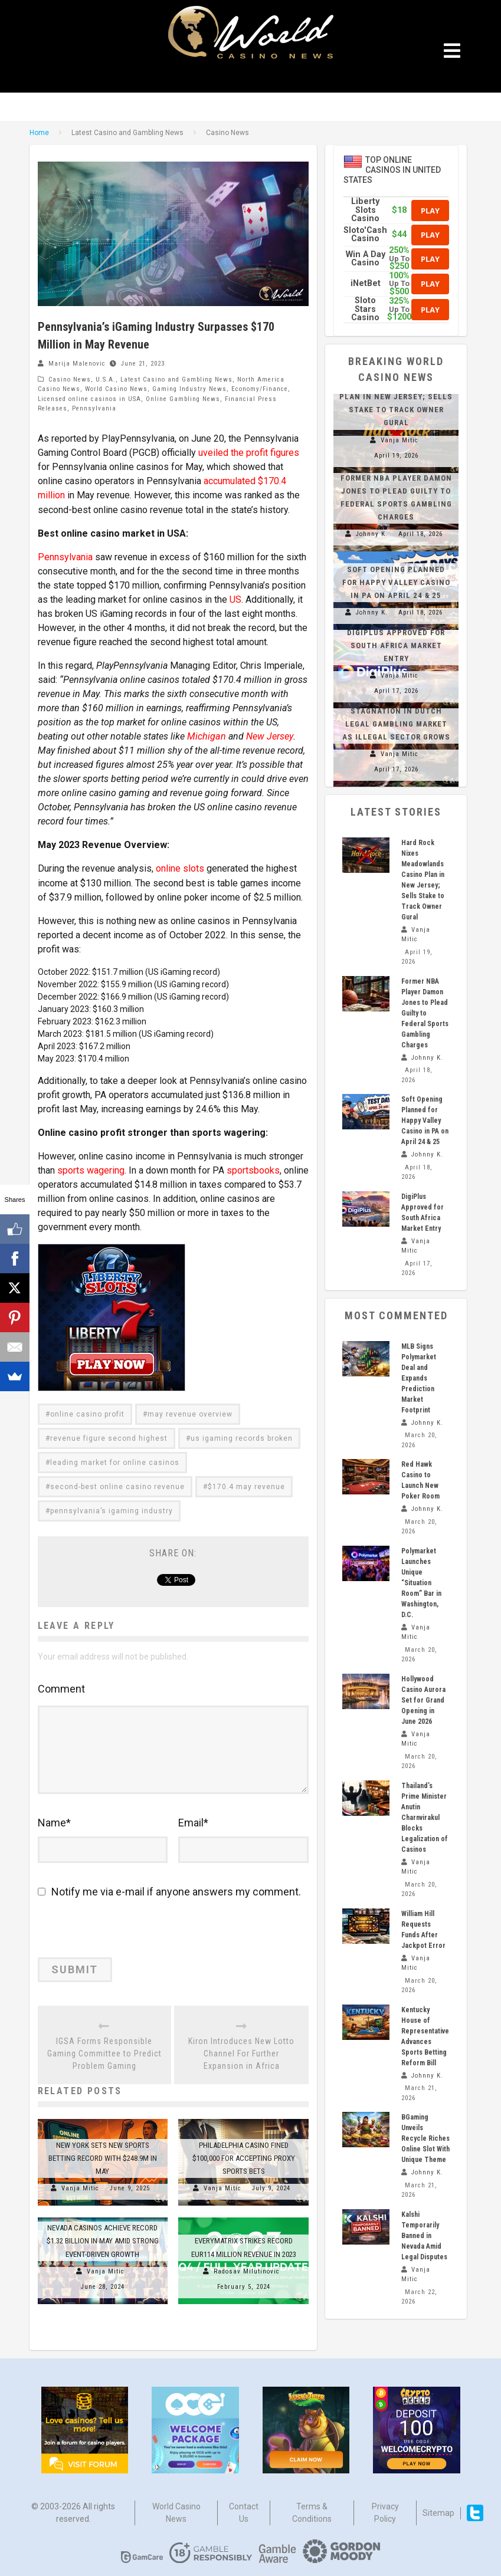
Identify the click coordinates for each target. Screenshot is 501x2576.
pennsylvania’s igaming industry (111, 1510)
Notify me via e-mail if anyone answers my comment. (169, 1890)
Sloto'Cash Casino (365, 234)
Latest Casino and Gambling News (176, 379)
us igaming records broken (242, 1437)
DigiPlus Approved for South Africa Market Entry (396, 645)
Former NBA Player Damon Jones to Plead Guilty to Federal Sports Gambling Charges (424, 1013)
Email (193, 1821)
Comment (61, 1687)
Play (430, 210)
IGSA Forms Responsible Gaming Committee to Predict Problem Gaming (104, 2052)
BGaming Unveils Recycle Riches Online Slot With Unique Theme (425, 2138)
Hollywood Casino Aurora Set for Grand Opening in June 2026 (423, 1700)
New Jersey (268, 735)
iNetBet (366, 283)
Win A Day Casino (365, 258)
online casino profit (87, 1413)
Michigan (206, 735)
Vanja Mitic (80, 2186)
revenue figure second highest (109, 1437)
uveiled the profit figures (248, 452)
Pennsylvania (94, 408)
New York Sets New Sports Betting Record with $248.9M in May (102, 2156)
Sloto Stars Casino (365, 309)
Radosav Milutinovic (247, 2269)
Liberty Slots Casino (365, 210)
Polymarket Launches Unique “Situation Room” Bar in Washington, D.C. (421, 1583)
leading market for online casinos (114, 1461)
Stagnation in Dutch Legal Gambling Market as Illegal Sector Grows (396, 724)
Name (54, 1821)
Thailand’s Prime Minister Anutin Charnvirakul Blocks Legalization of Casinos (424, 1818)
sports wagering (91, 1169)
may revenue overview (190, 1413)
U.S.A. (106, 379)
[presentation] (118, 1930)
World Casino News (116, 389)
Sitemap (438, 2511)
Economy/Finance (259, 389)
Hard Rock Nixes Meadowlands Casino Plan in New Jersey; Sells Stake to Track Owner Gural (396, 396)
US (235, 598)
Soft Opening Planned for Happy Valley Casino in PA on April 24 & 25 (396, 582)
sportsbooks (253, 1169)
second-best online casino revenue (117, 1485)
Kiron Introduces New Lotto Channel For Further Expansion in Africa (241, 2052)
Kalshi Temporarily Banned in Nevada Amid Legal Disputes (424, 2235)
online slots (180, 867)
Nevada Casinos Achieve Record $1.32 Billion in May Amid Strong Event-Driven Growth (103, 2239)
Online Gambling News (183, 399)
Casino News (69, 379)
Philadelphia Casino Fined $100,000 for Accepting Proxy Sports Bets (243, 2156)
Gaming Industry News (189, 389)
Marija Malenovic (77, 363)
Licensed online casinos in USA (89, 399)
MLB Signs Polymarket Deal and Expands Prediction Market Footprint (418, 1378)
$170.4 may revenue (246, 1485)
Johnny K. (372, 534)
